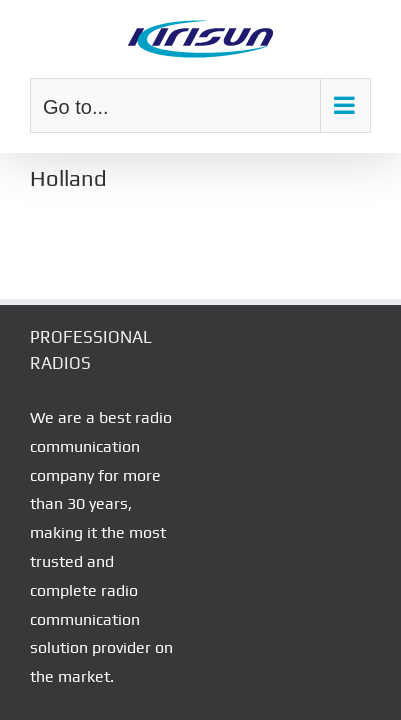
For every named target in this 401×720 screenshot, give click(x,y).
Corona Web (322, 659)
